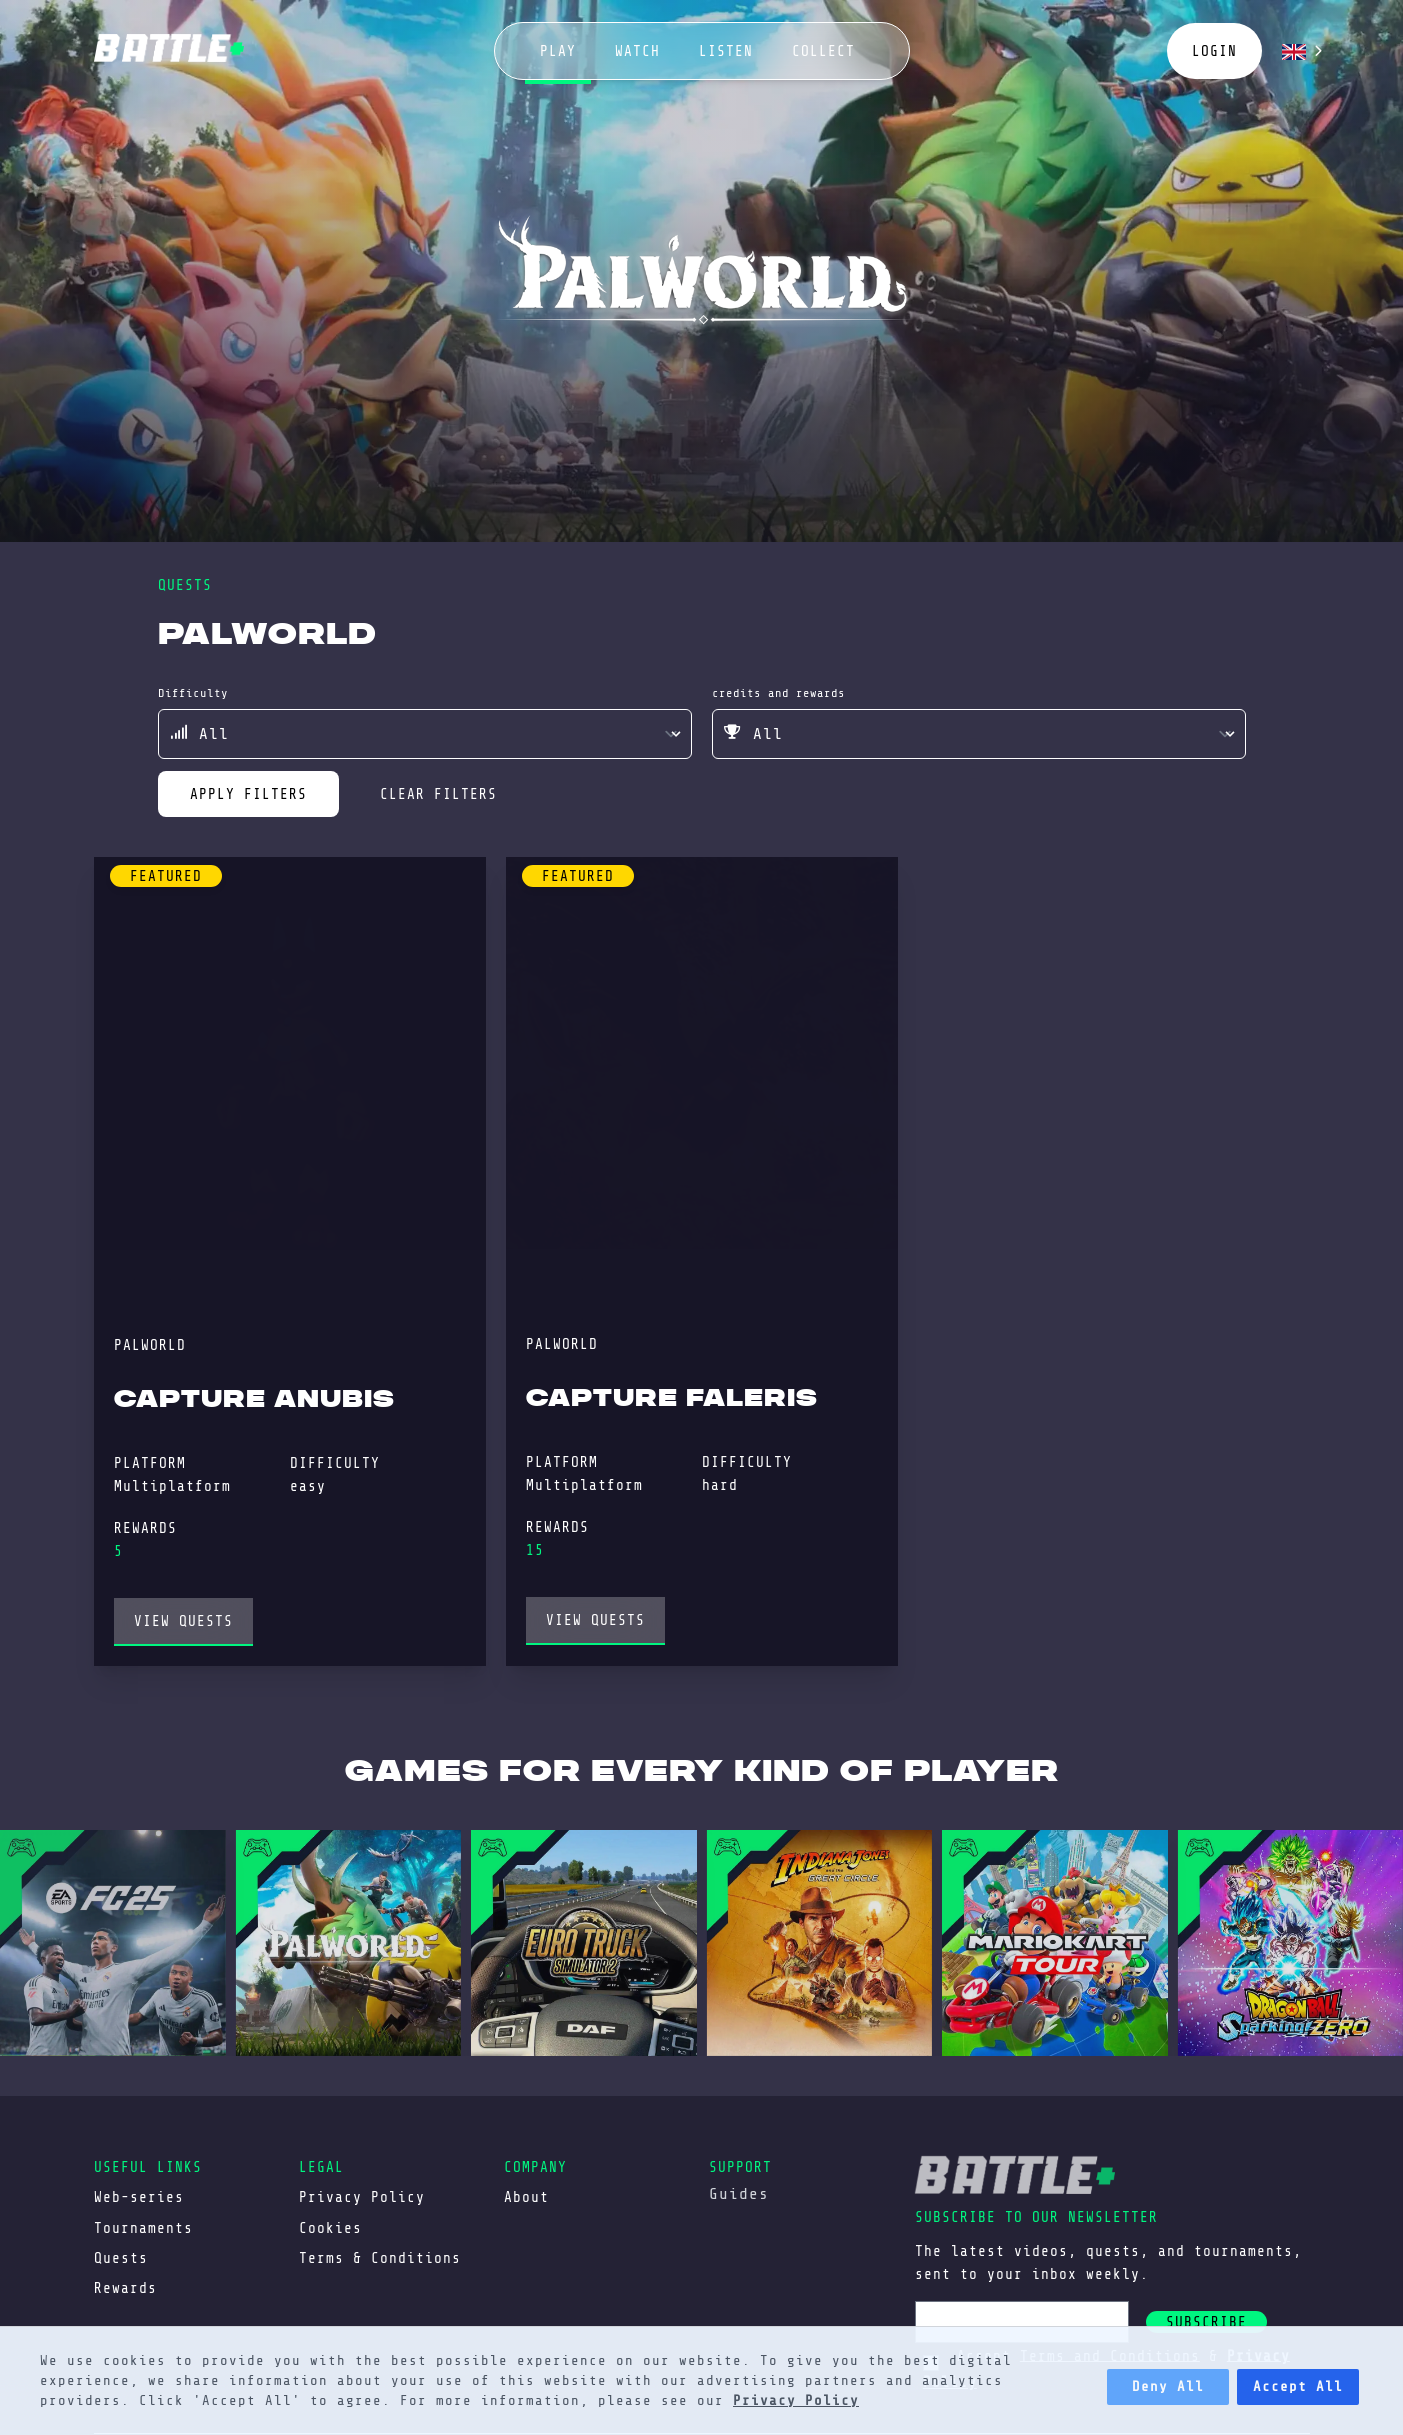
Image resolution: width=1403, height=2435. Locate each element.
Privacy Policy (796, 2400)
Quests (121, 2258)
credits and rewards (778, 693)
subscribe (1206, 2322)
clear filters (438, 794)
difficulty (193, 693)
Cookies (330, 2228)
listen (726, 51)
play (558, 51)
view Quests (183, 1621)
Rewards (125, 2288)
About (526, 2197)
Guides (739, 2194)
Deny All (1168, 2386)
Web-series (139, 2197)
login (1214, 51)
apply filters (248, 794)
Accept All (1298, 2386)
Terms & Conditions (380, 2258)
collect (823, 51)
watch (637, 51)
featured (166, 876)
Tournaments (143, 2228)
